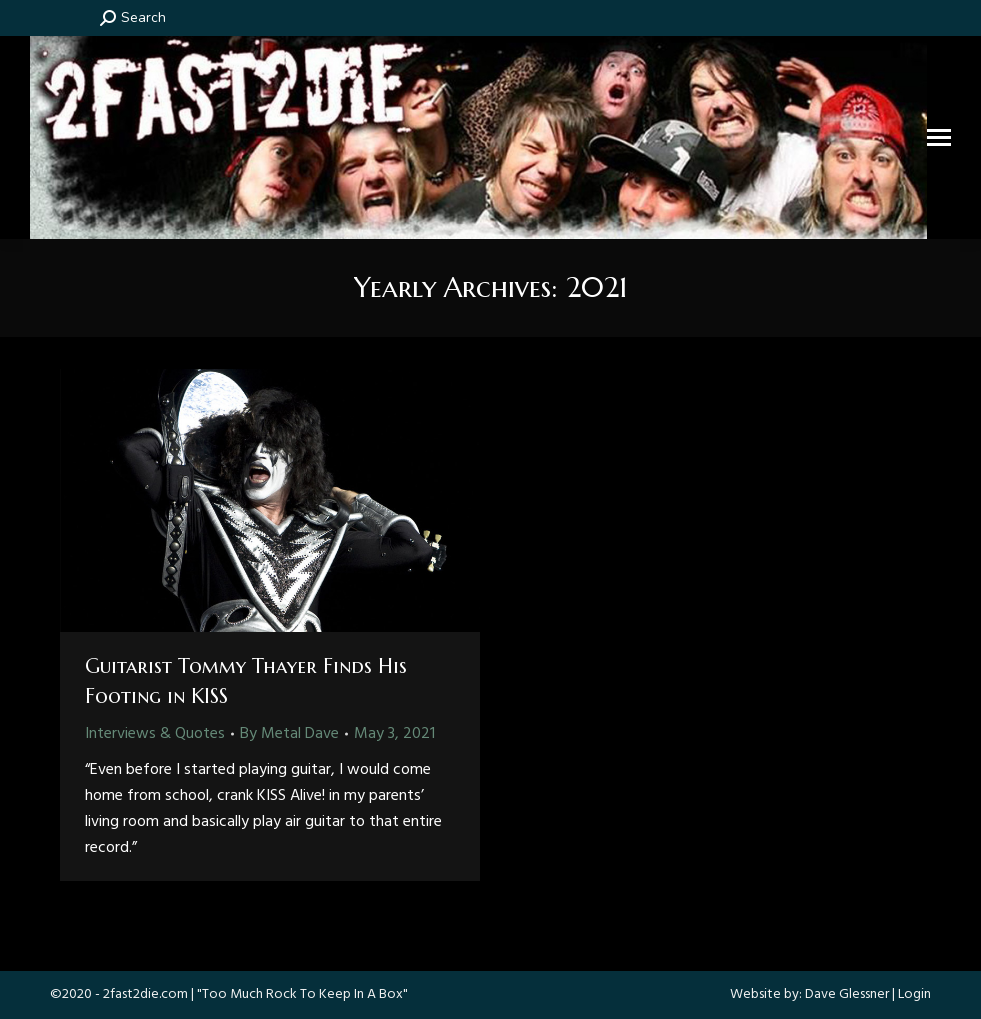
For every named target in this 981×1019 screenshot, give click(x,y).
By (289, 734)
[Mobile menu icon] (939, 137)
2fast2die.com (145, 994)
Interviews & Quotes (155, 734)
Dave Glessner (847, 994)
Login (914, 994)
